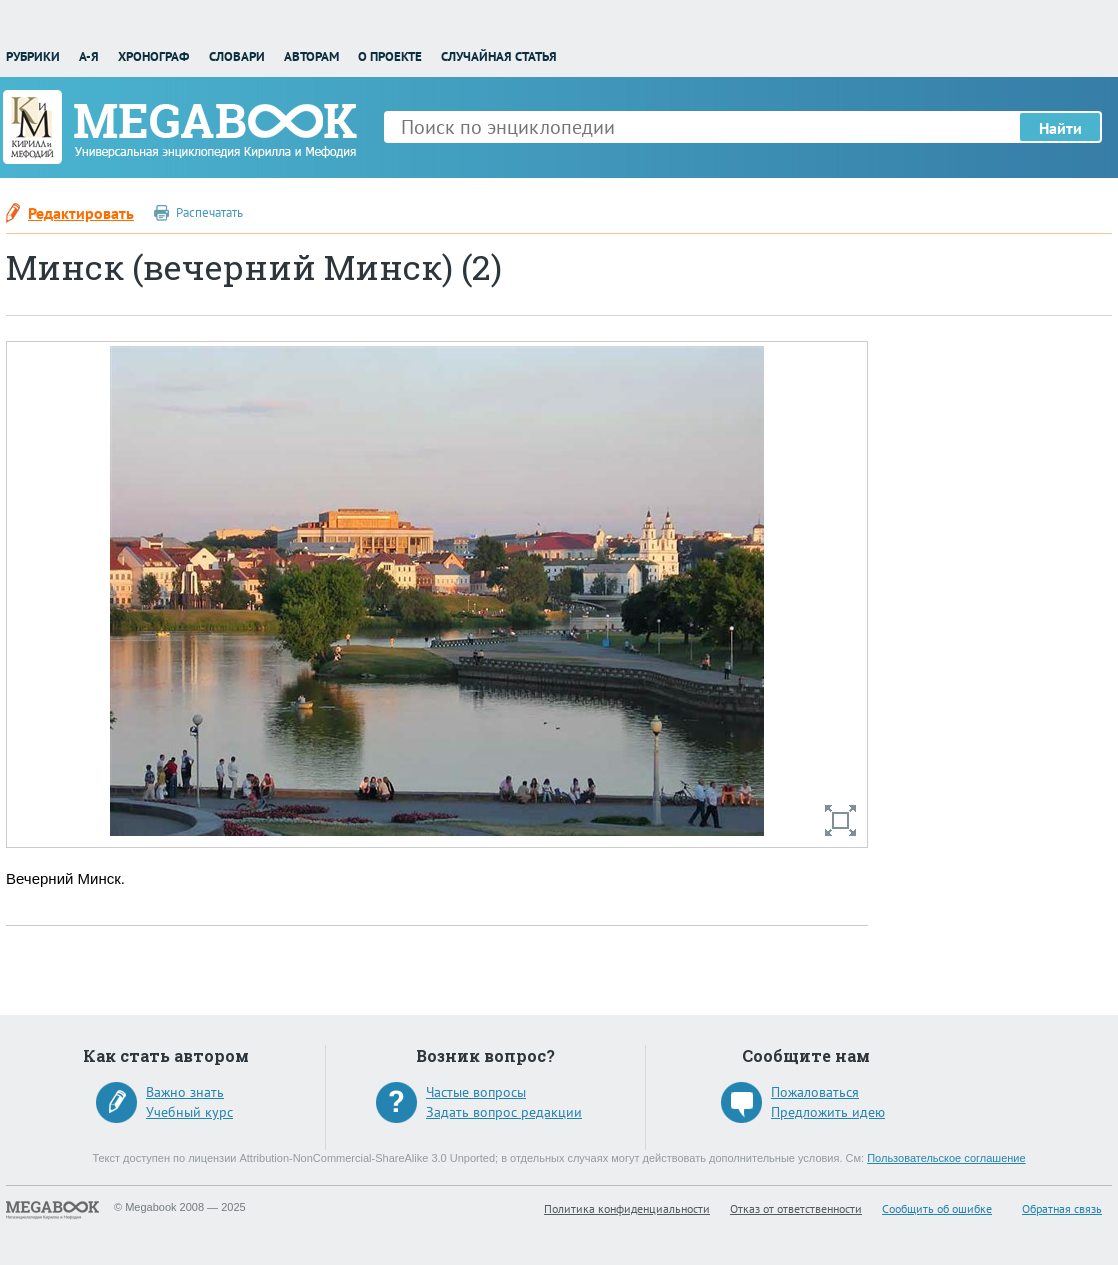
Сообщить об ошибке (937, 1208)
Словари (237, 56)
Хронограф (153, 56)
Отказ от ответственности (796, 1208)
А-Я (89, 56)
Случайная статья (499, 56)
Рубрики (33, 56)
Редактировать (81, 213)
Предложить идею (828, 1112)
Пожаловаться (815, 1092)
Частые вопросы (476, 1092)
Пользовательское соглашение (946, 1158)
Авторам (311, 56)
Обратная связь (1062, 1208)
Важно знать (185, 1092)
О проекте (390, 56)
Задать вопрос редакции (504, 1112)
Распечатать (209, 212)
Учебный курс (189, 1112)
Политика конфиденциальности (627, 1208)
